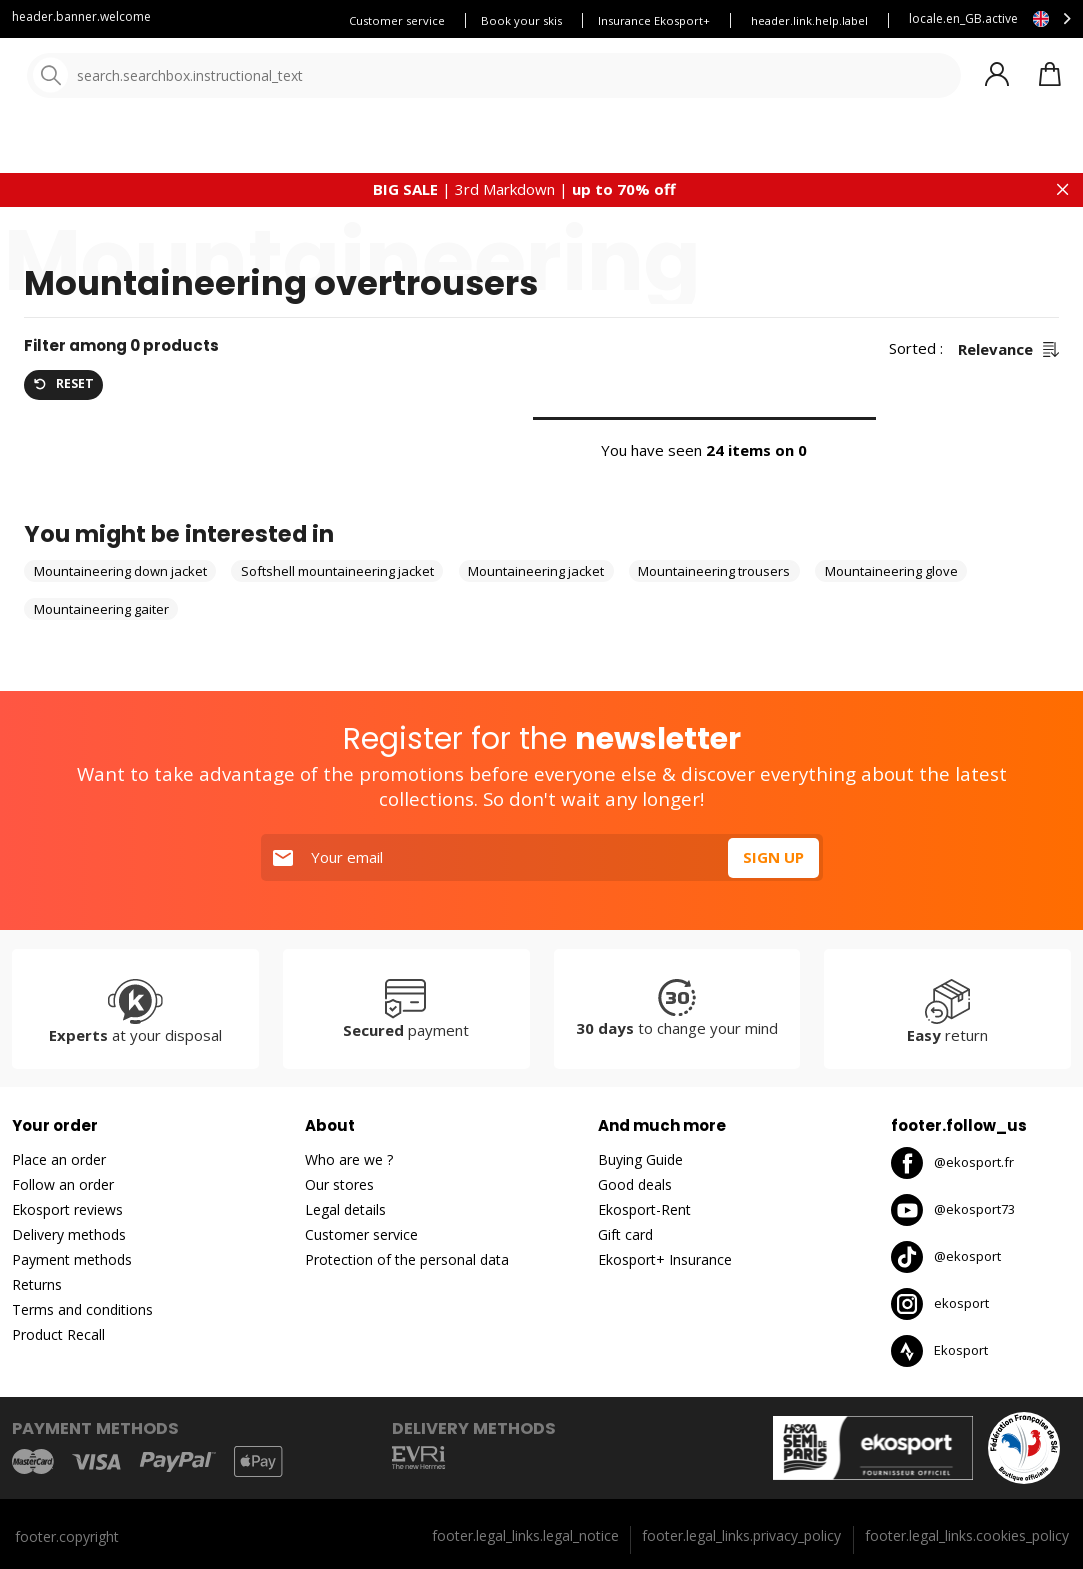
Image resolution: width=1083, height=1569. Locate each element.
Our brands (583, 149)
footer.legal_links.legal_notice (525, 1535)
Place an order (59, 1160)
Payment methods (72, 1260)
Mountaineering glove (891, 617)
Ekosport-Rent (644, 1210)
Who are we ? (349, 1160)
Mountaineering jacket (536, 617)
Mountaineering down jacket (120, 617)
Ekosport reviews (67, 1210)
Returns (37, 1285)
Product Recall (58, 1335)
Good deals (635, 1185)
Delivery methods (69, 1235)
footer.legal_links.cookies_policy (967, 1535)
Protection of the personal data (407, 1260)
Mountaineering (120, 240)
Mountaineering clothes (248, 240)
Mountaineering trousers (714, 617)
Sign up (773, 858)
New (667, 149)
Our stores (339, 1185)
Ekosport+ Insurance (665, 1260)
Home (41, 240)
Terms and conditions (82, 1310)
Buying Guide (640, 1160)
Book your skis (521, 20)
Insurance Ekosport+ (654, 20)
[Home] (117, 77)
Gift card (625, 1235)
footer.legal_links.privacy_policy (741, 1535)
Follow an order (63, 1185)
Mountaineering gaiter (101, 654)
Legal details (345, 1210)
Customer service (397, 20)
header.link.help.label (809, 20)
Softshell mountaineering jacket (337, 617)
